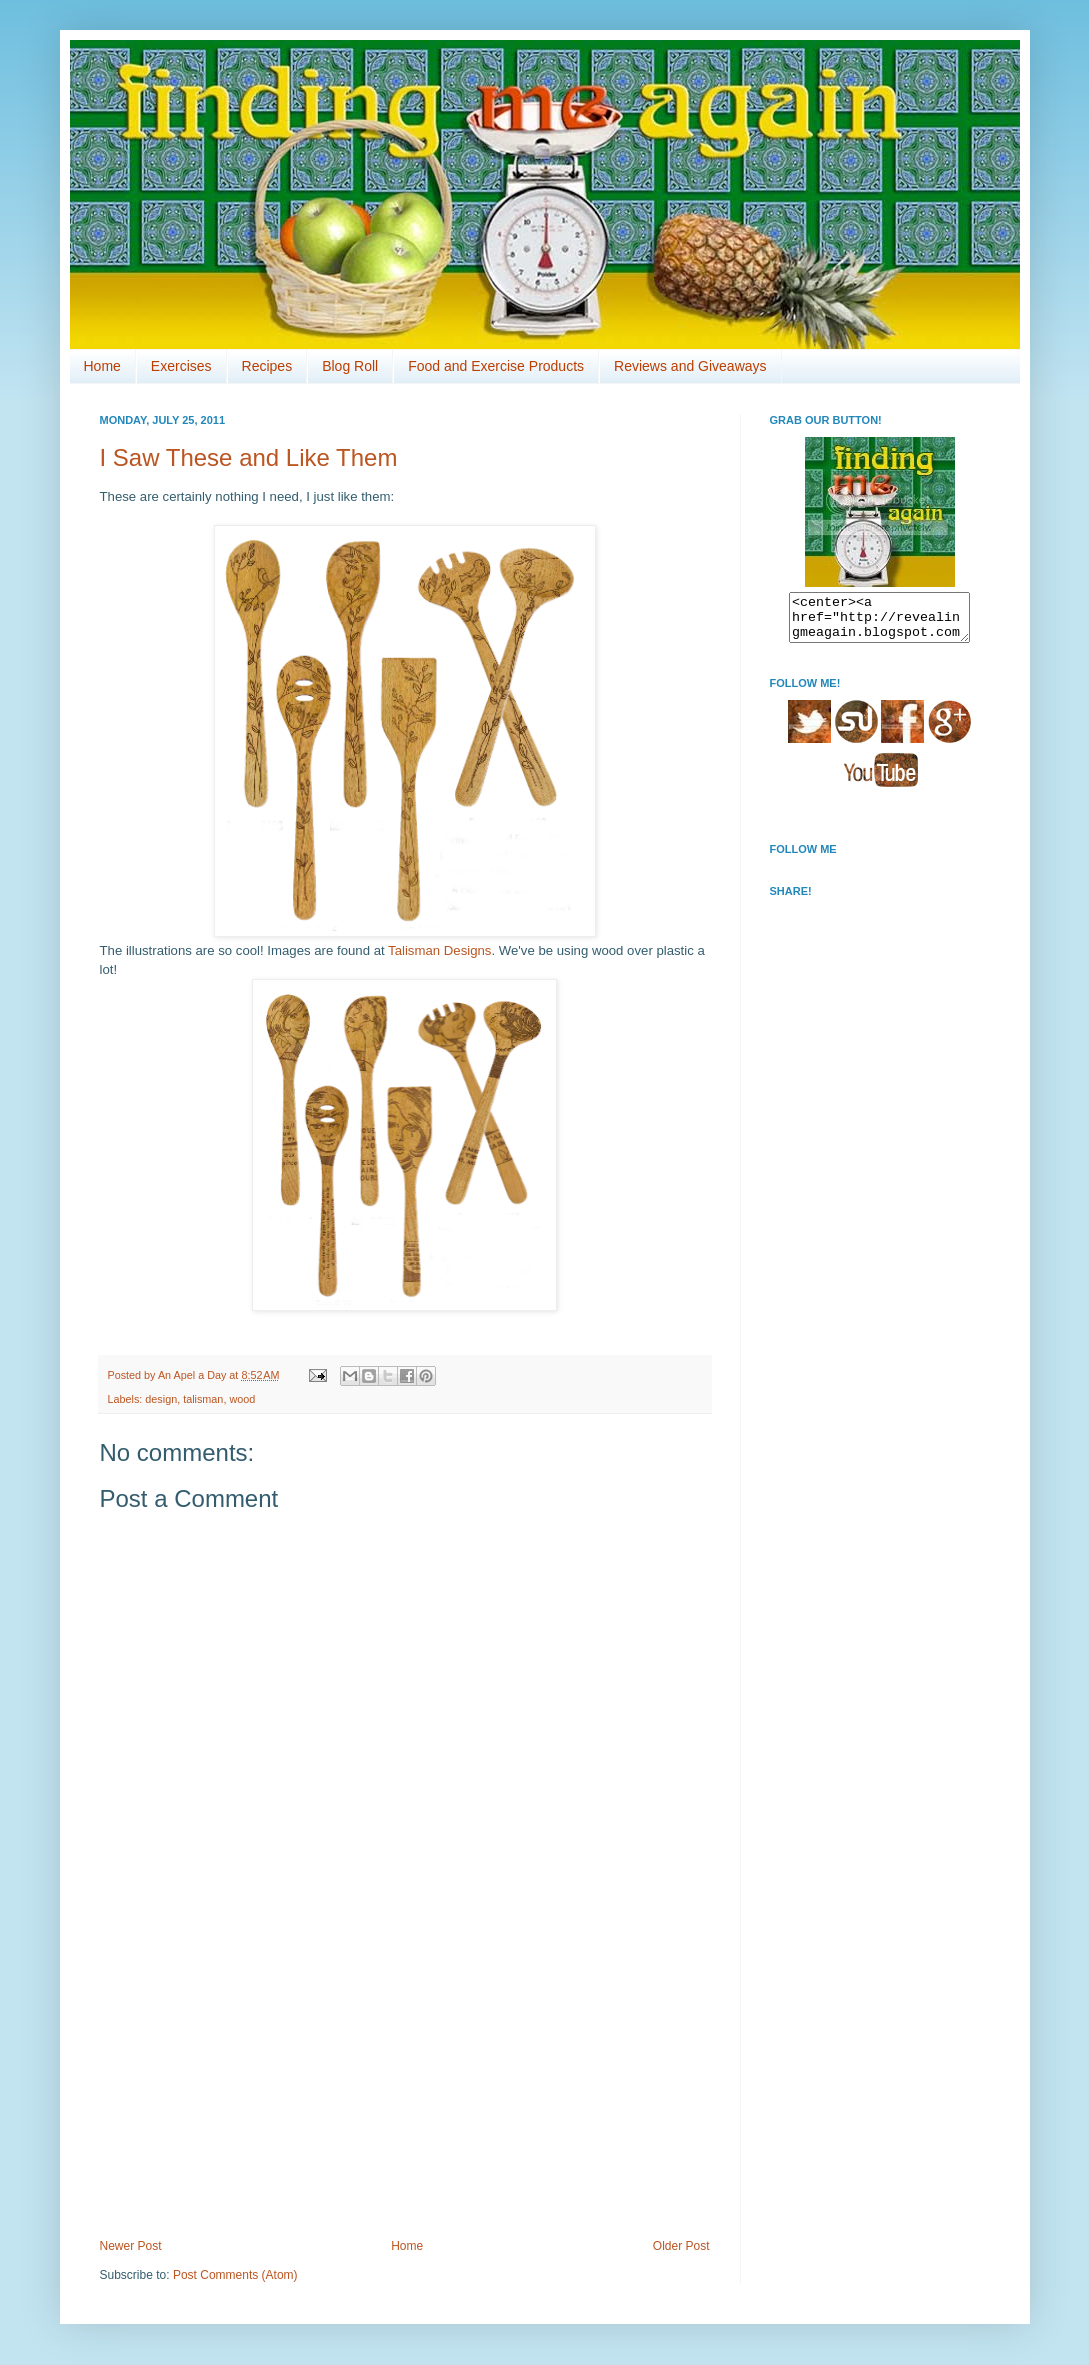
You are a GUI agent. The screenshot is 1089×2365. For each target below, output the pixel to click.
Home (102, 366)
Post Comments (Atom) (235, 2275)
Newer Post (131, 2246)
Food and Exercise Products (496, 366)
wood (242, 1399)
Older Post (681, 2246)
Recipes (267, 366)
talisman (203, 1399)
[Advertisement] (405, 2089)
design (161, 1399)
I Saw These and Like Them (249, 457)
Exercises (181, 366)
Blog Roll (350, 366)
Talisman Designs (439, 950)
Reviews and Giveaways (690, 366)
